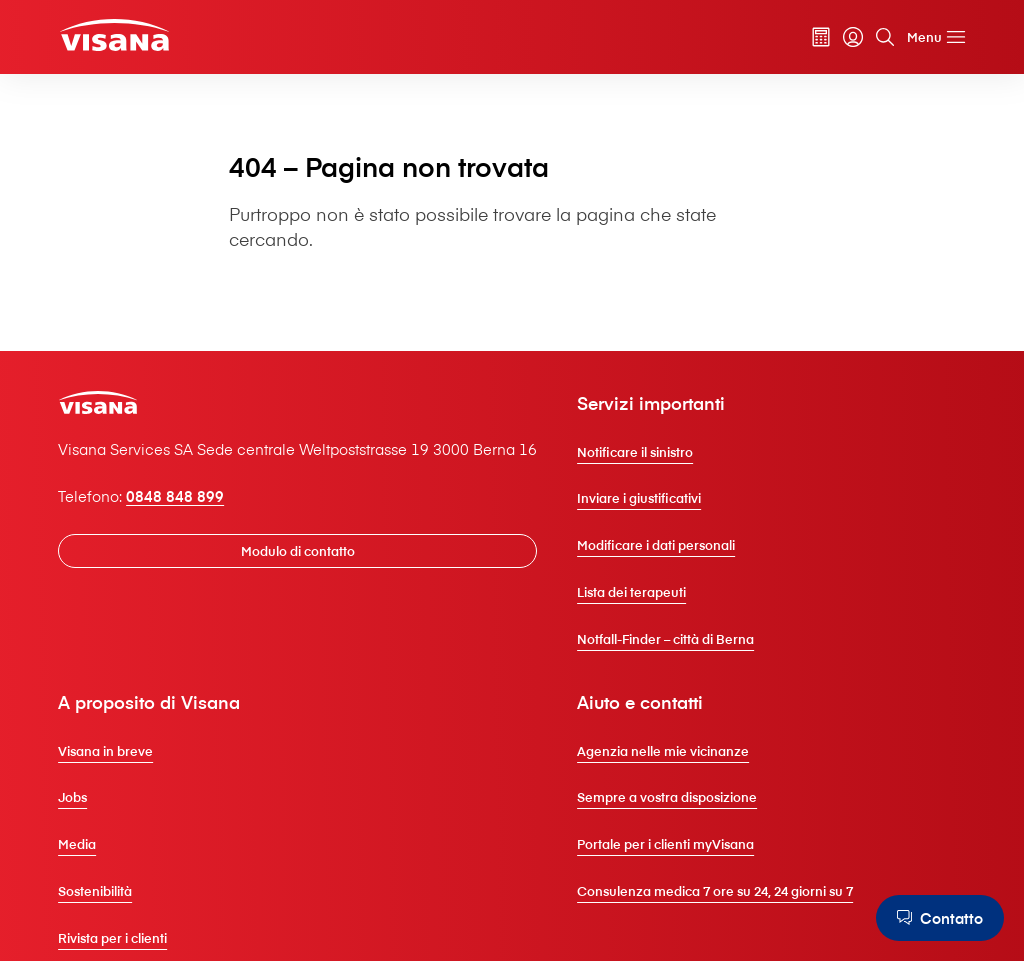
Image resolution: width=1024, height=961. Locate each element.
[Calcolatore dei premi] (821, 37)
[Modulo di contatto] (297, 551)
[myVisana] (853, 37)
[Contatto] (940, 918)
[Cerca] (885, 37)
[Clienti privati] (114, 35)
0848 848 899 (175, 496)
